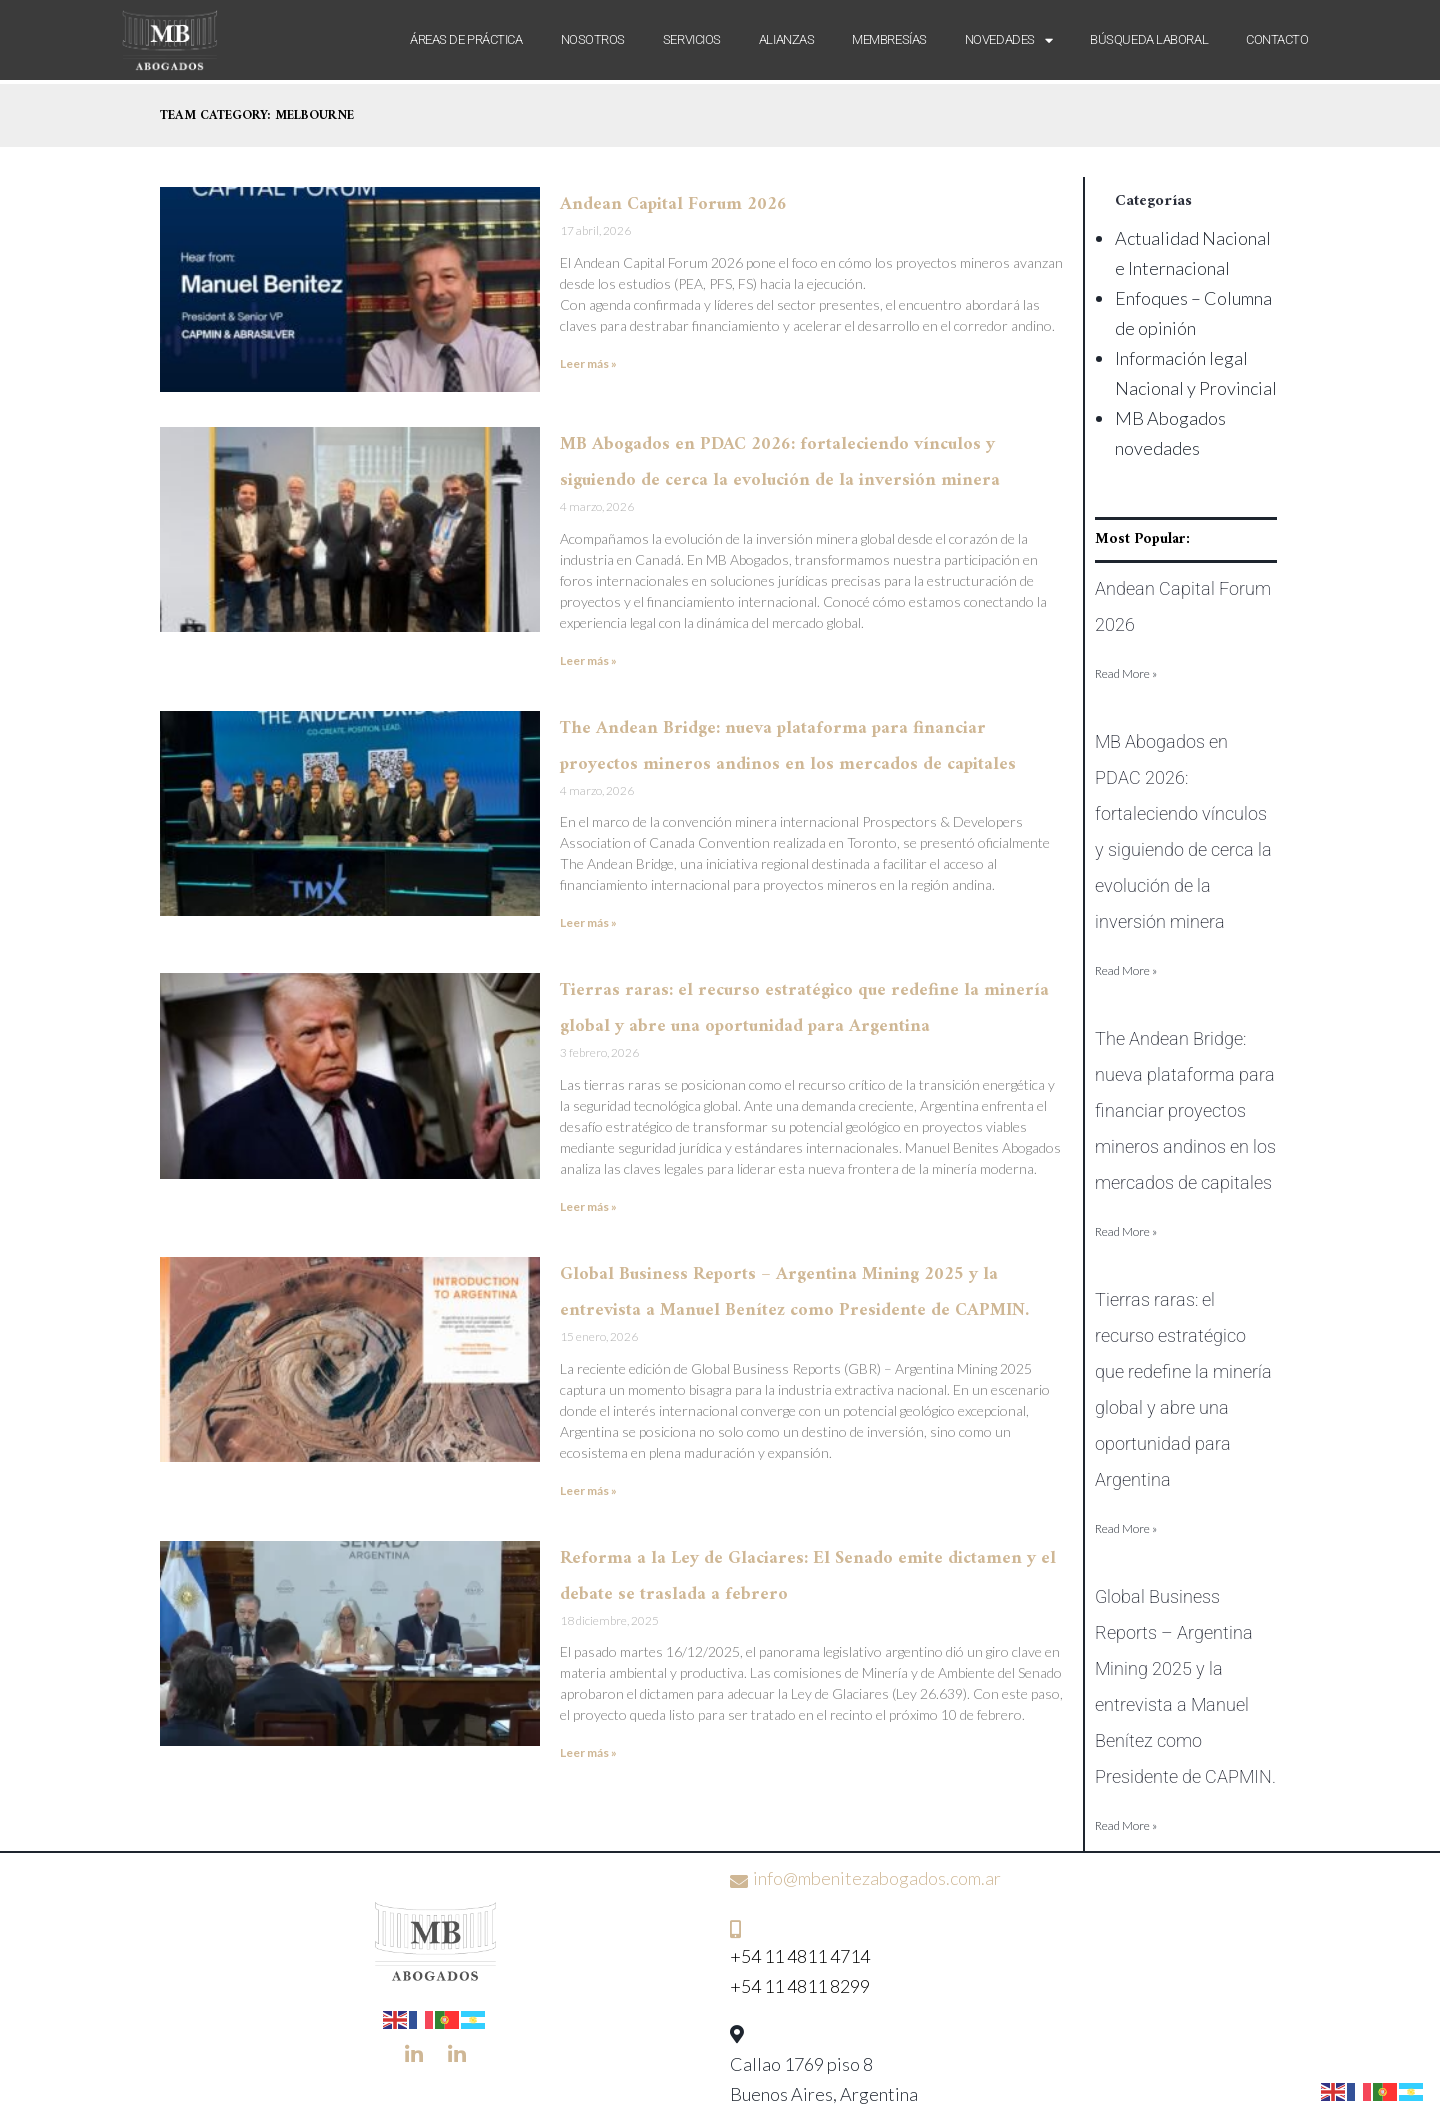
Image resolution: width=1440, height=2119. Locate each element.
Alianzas (786, 39)
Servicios (692, 39)
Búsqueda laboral (1149, 39)
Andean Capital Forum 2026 (673, 204)
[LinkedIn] (414, 2053)
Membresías (889, 39)
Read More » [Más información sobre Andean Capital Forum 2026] (1126, 673)
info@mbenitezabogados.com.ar (877, 1878)
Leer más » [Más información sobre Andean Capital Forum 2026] (588, 363)
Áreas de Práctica (466, 39)
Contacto (1277, 39)
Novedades (1009, 40)
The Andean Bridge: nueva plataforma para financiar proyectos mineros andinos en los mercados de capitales (1185, 1110)
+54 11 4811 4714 (800, 1956)
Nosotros (593, 39)
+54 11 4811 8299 (800, 1986)
